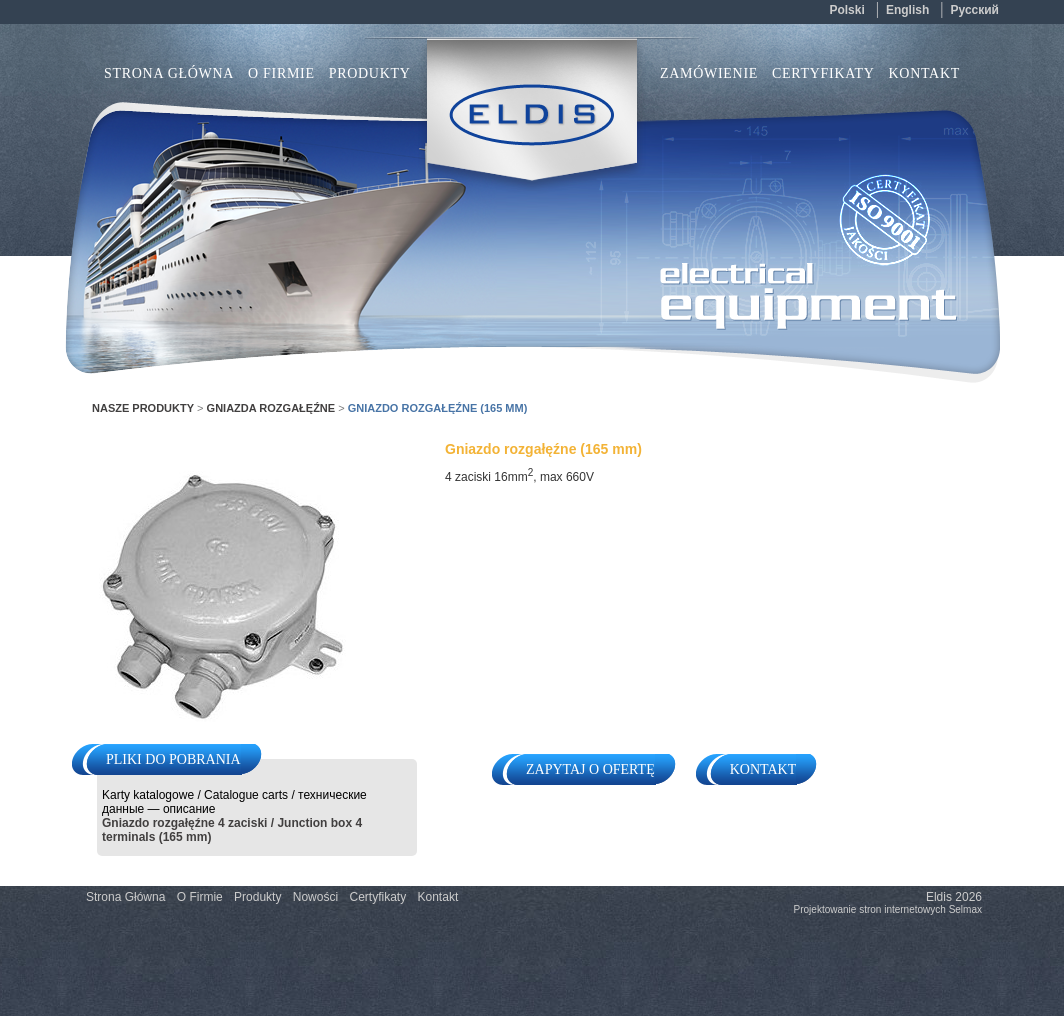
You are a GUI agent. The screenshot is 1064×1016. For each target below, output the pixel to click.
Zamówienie (709, 73)
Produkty (257, 897)
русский (975, 10)
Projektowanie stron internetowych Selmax (888, 909)
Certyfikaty (823, 73)
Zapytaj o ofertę (590, 769)
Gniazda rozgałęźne (271, 408)
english (907, 10)
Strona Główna (169, 73)
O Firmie (281, 73)
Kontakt (924, 73)
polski (846, 10)
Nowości (315, 897)
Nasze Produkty (143, 408)
